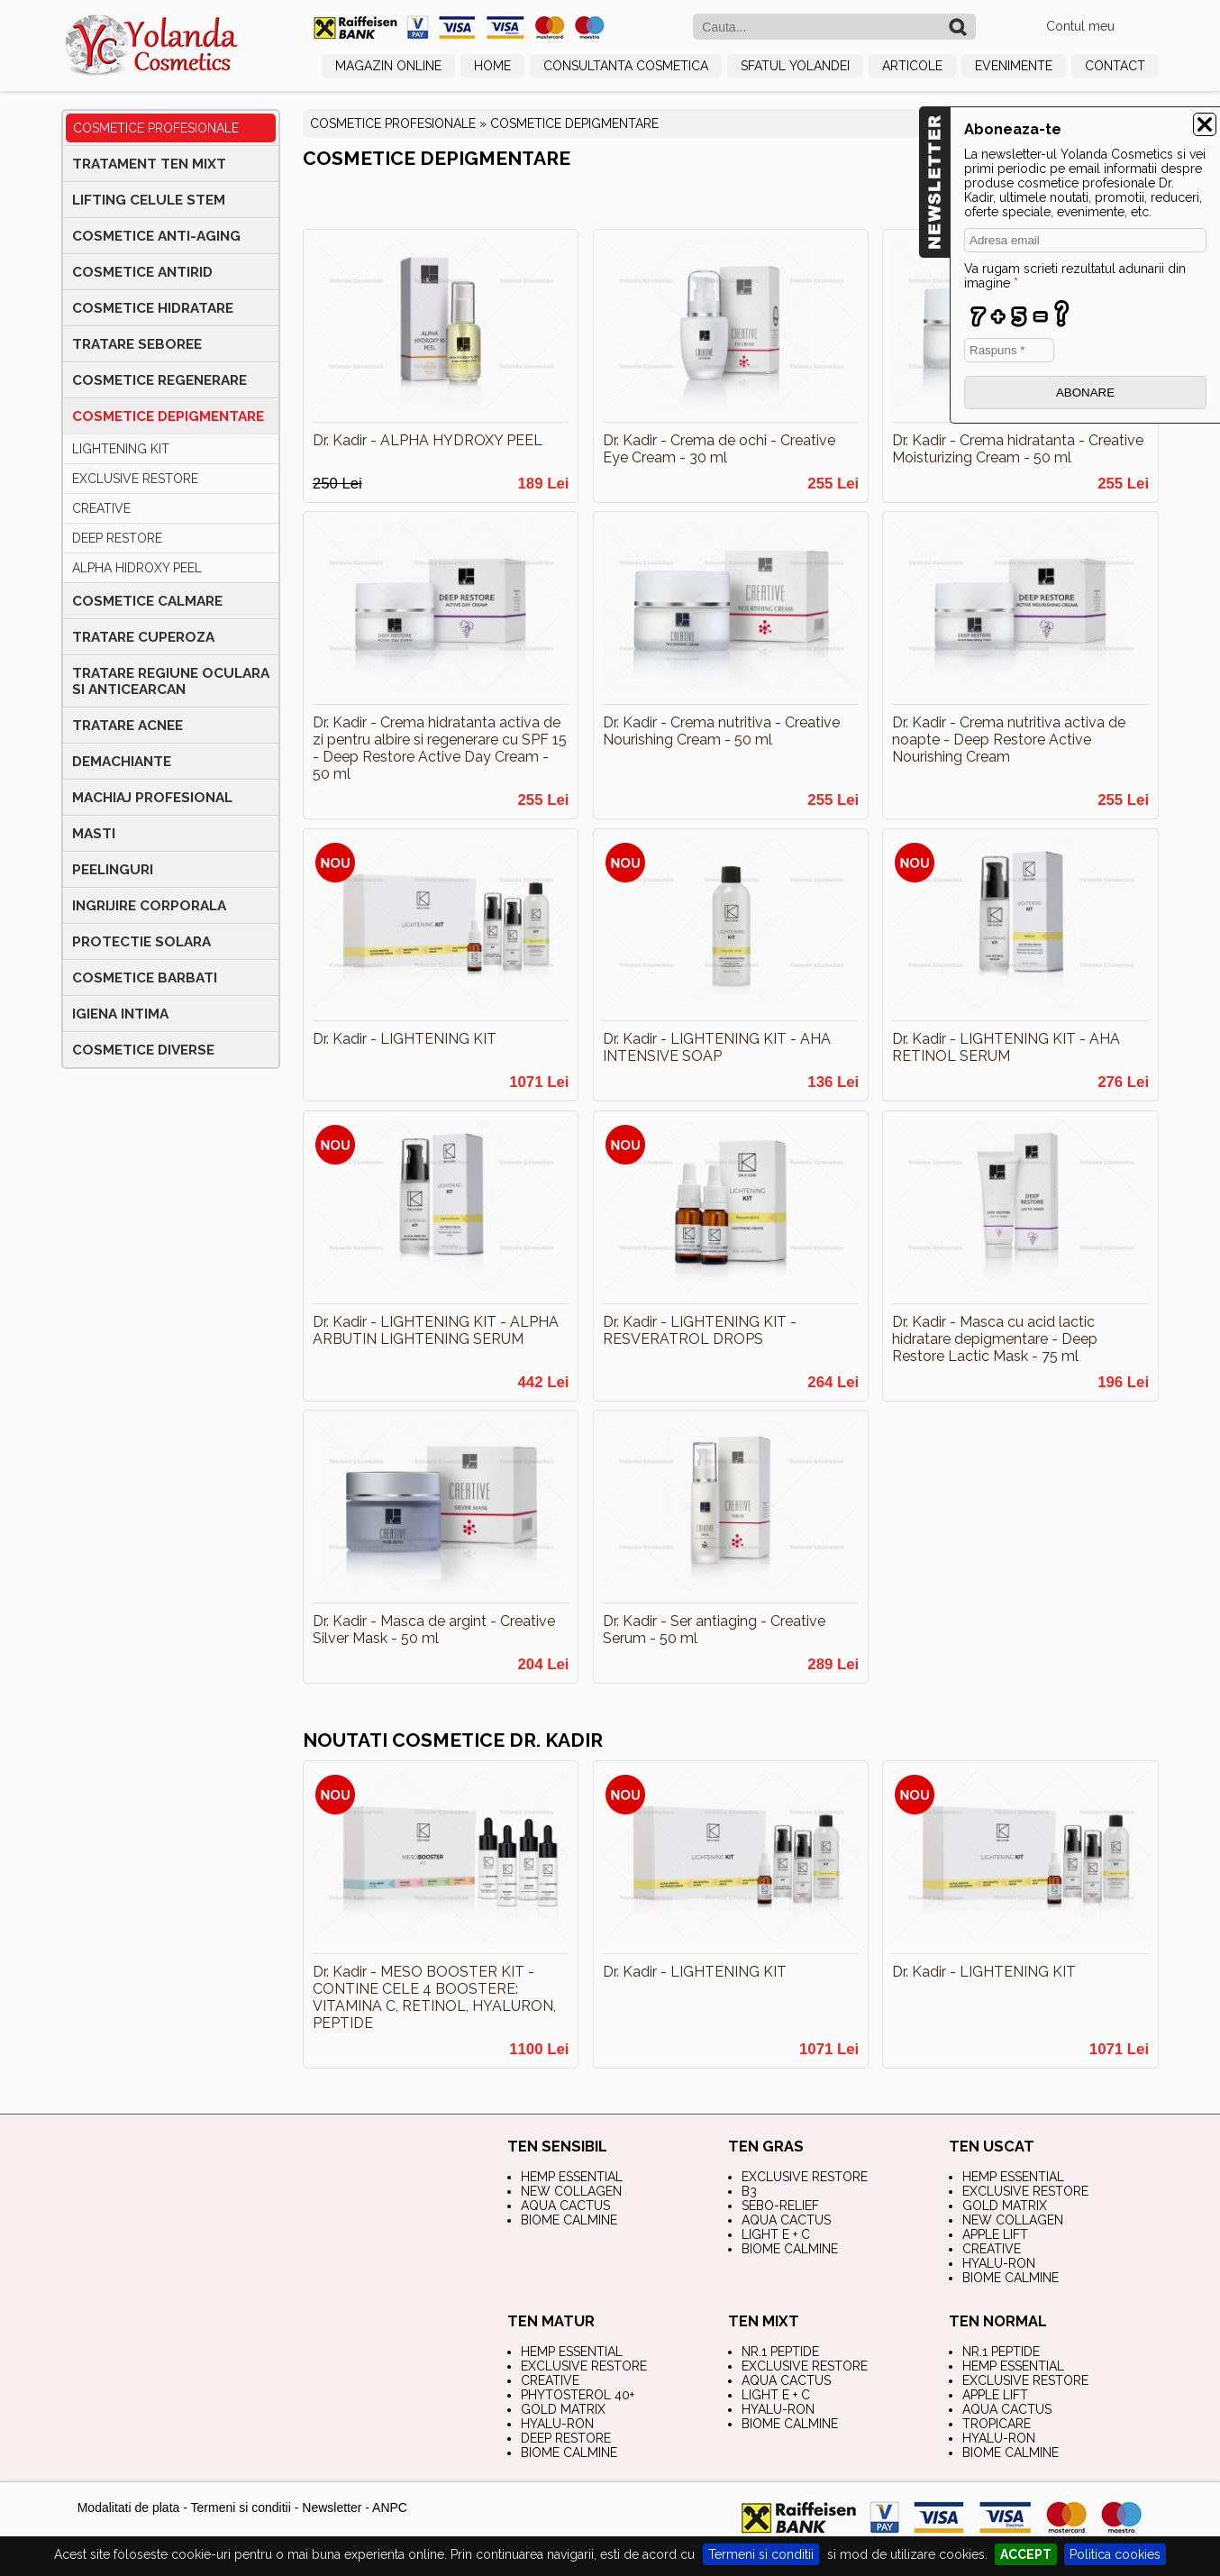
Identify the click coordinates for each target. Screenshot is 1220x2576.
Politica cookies (1115, 2554)
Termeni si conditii (761, 2554)
